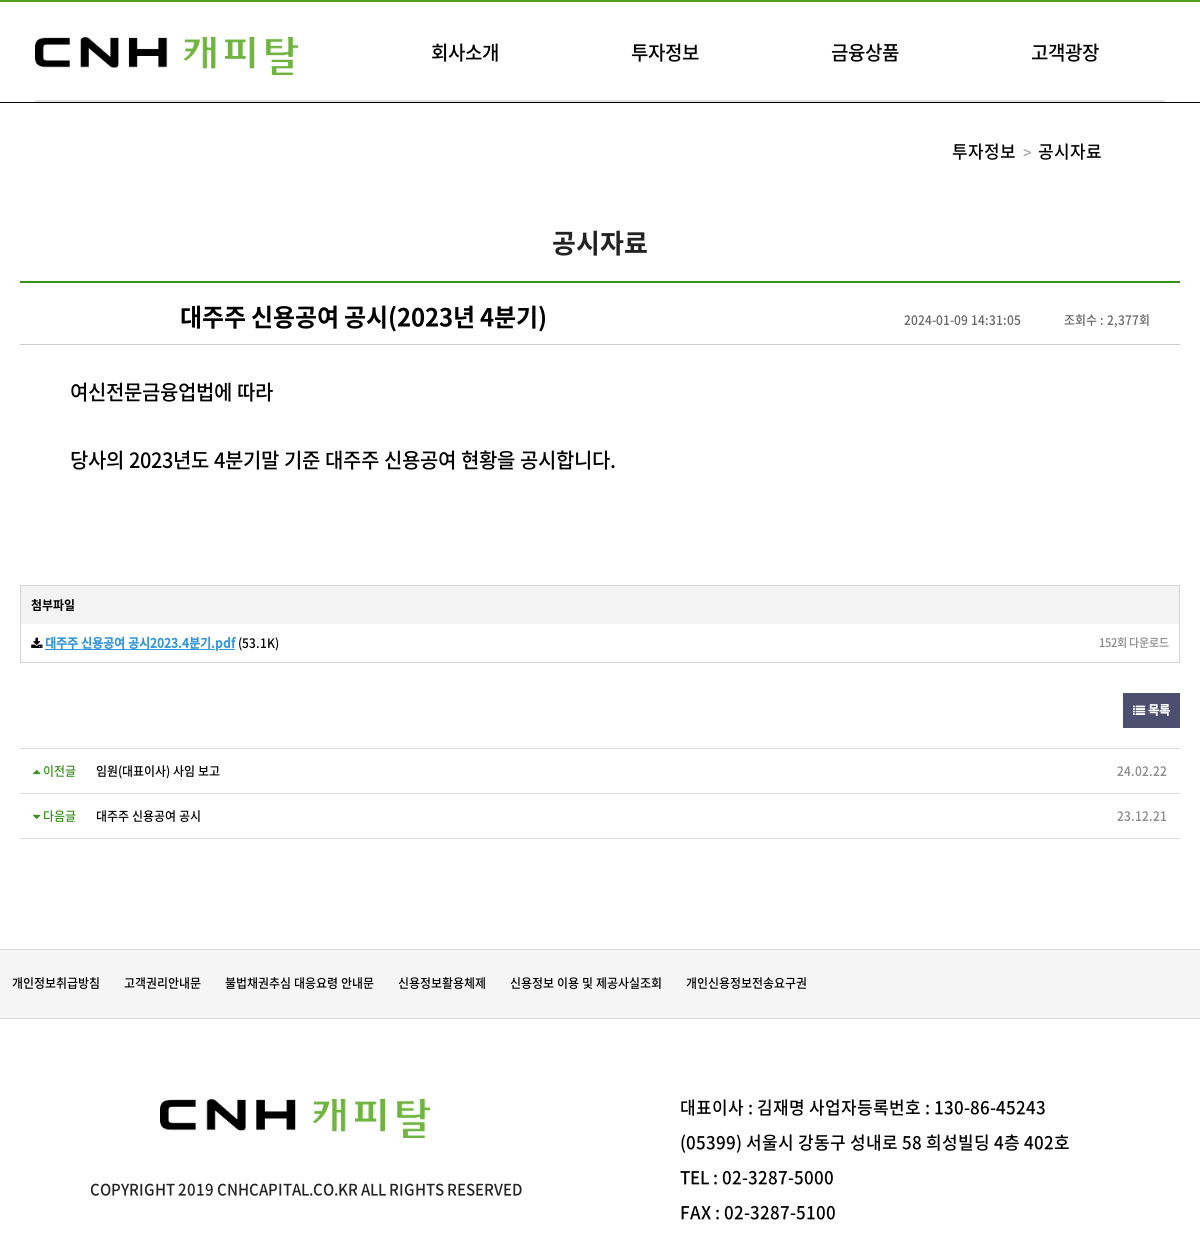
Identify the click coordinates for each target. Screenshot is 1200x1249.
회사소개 (465, 52)
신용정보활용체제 (442, 983)
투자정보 (665, 52)
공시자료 (1070, 150)
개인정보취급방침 (56, 983)
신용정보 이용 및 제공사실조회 (586, 983)
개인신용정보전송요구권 (746, 983)
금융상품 (865, 52)
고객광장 (1065, 52)
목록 (1151, 710)
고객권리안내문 (162, 983)
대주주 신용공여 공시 (148, 816)
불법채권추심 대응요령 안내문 (299, 983)
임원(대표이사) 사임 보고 (158, 771)
